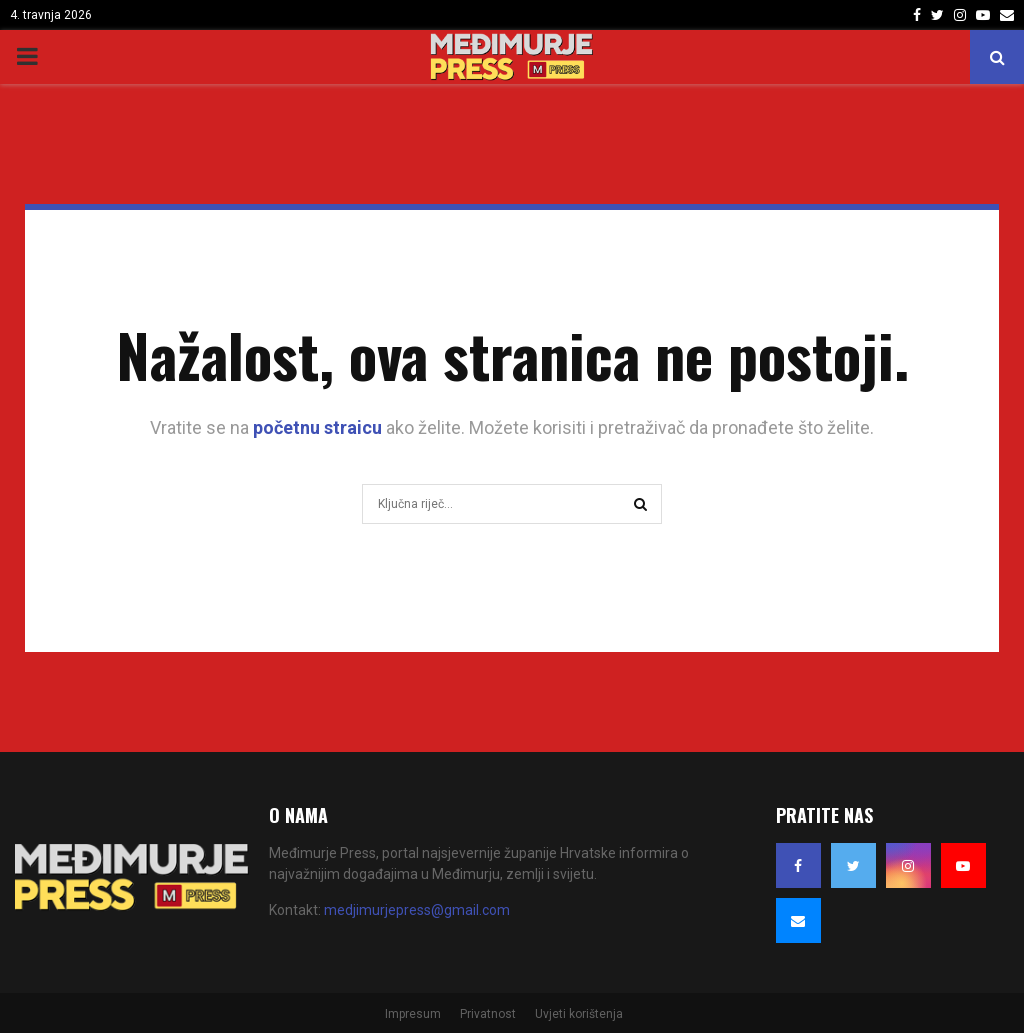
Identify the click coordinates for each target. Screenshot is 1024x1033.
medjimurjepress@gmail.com (417, 910)
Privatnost (488, 1014)
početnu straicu (317, 427)
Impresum (413, 1014)
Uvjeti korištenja (579, 1014)
